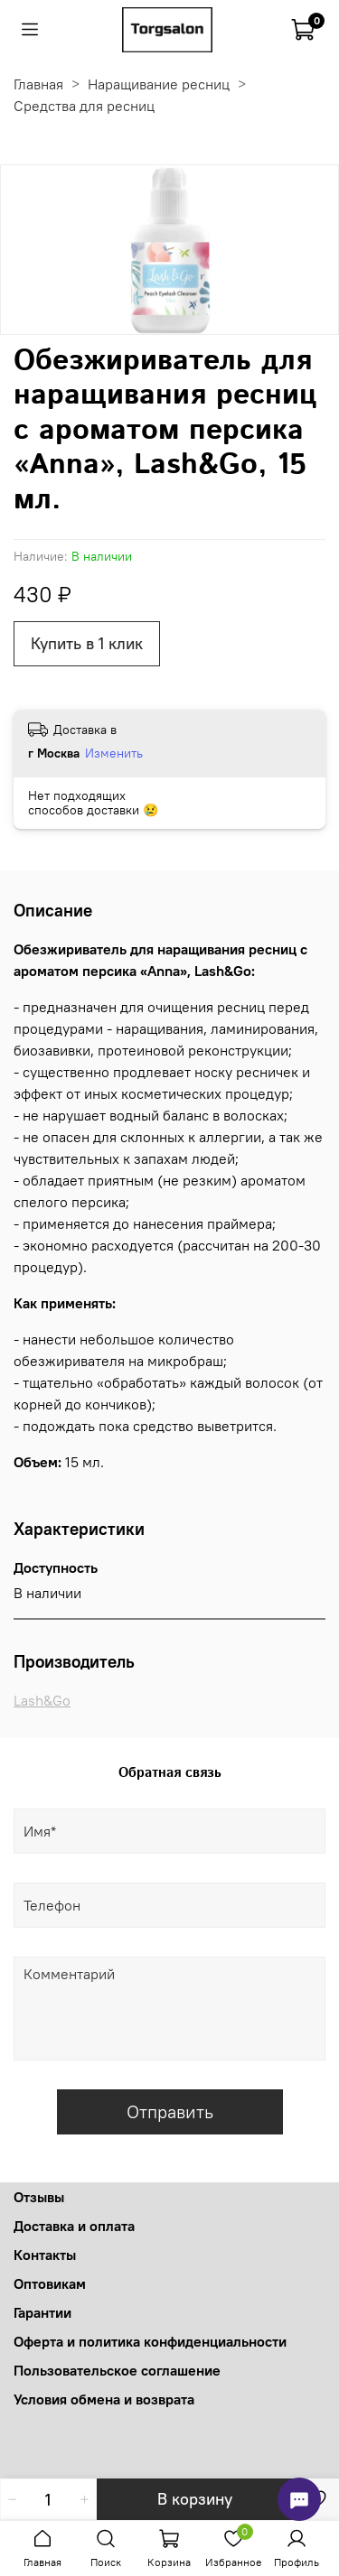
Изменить (114, 753)
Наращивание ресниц (159, 84)
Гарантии (42, 2312)
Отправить (170, 2111)
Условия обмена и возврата (104, 2399)
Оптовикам (50, 2283)
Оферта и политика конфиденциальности (150, 2341)
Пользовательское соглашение (117, 2370)
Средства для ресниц (84, 106)
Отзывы (39, 2197)
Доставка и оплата (74, 2226)
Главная (38, 84)
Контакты (45, 2255)
